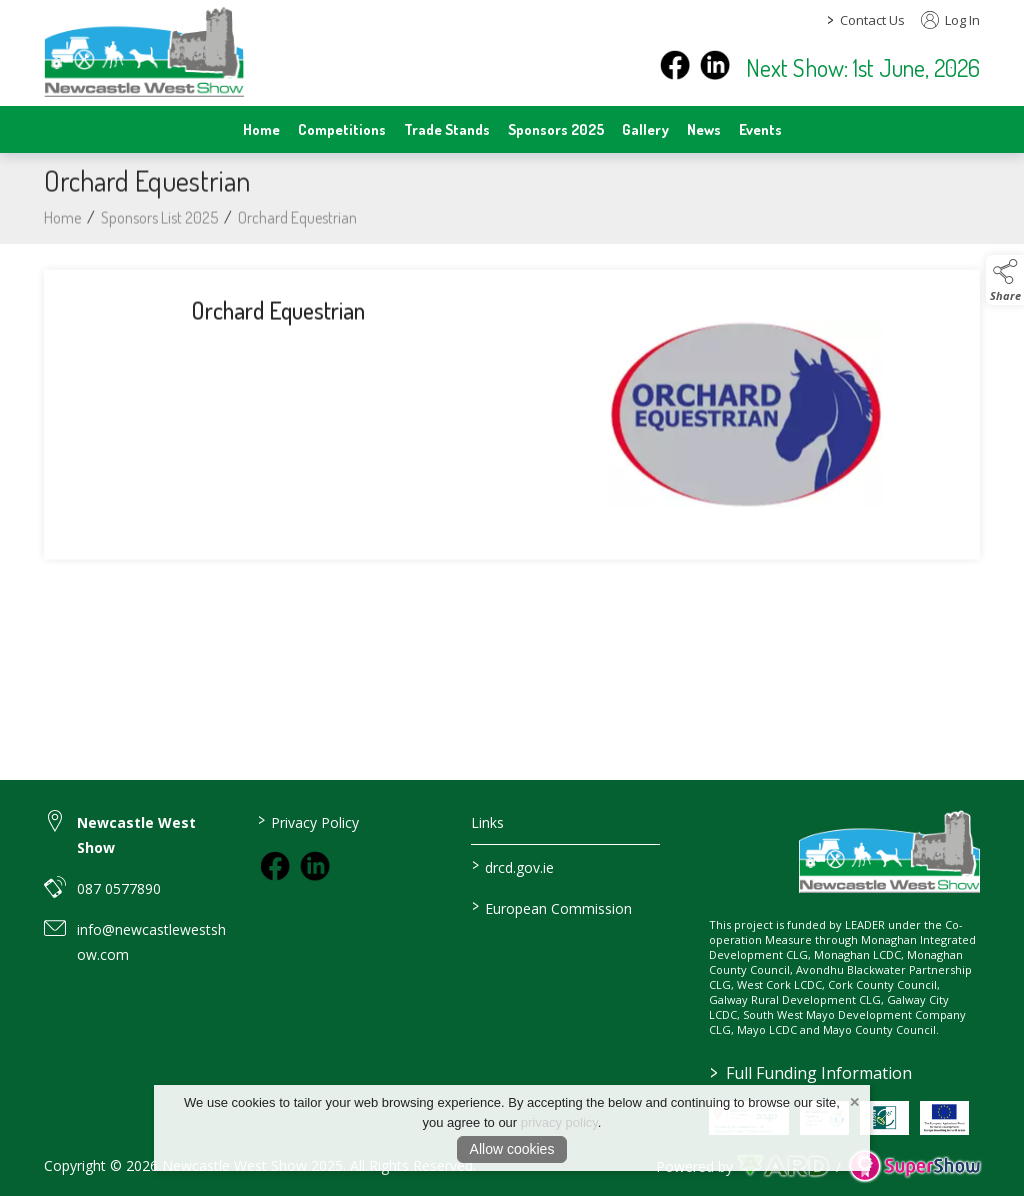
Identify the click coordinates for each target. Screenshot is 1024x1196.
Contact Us (872, 20)
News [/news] (704, 129)
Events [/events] (760, 129)
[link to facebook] (275, 866)
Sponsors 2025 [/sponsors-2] (556, 129)
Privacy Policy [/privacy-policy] (308, 821)
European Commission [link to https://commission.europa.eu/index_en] (551, 907)
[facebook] (675, 65)
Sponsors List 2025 (159, 227)
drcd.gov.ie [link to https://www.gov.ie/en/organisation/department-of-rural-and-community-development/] (512, 866)
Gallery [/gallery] (645, 129)
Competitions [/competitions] (342, 129)
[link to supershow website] (914, 1166)
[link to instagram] (315, 866)
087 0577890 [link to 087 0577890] (119, 888)
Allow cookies (512, 1149)
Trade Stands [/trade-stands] (447, 129)
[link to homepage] (144, 51)
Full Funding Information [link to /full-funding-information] (811, 1073)
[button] (1005, 280)
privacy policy (559, 1122)
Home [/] (261, 129)
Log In (950, 20)
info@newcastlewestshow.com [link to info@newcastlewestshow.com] (151, 942)
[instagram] (715, 65)
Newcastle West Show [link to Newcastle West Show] (136, 835)
